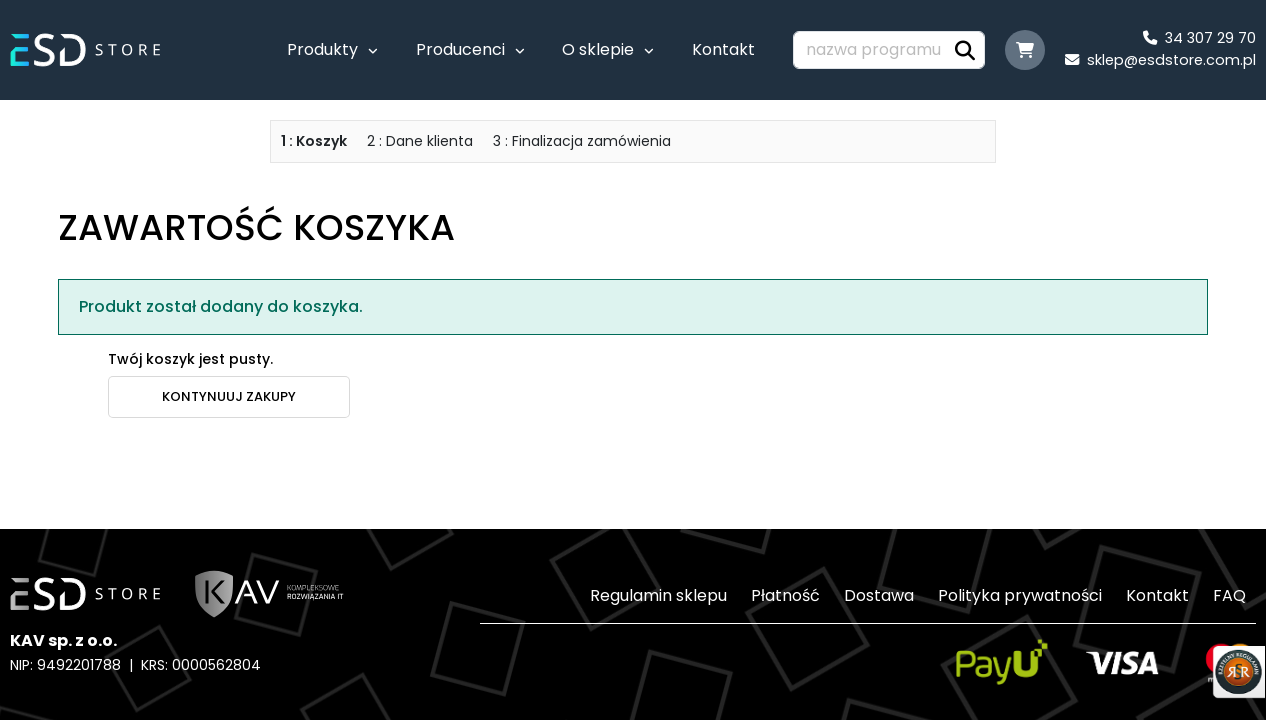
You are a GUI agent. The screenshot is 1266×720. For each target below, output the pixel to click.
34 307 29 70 (1199, 38)
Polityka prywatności (1020, 595)
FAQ (1229, 595)
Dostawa (879, 595)
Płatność (785, 595)
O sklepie (598, 49)
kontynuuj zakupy (229, 396)
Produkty (322, 49)
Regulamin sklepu (658, 595)
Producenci (460, 49)
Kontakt (723, 49)
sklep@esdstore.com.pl (1160, 60)
